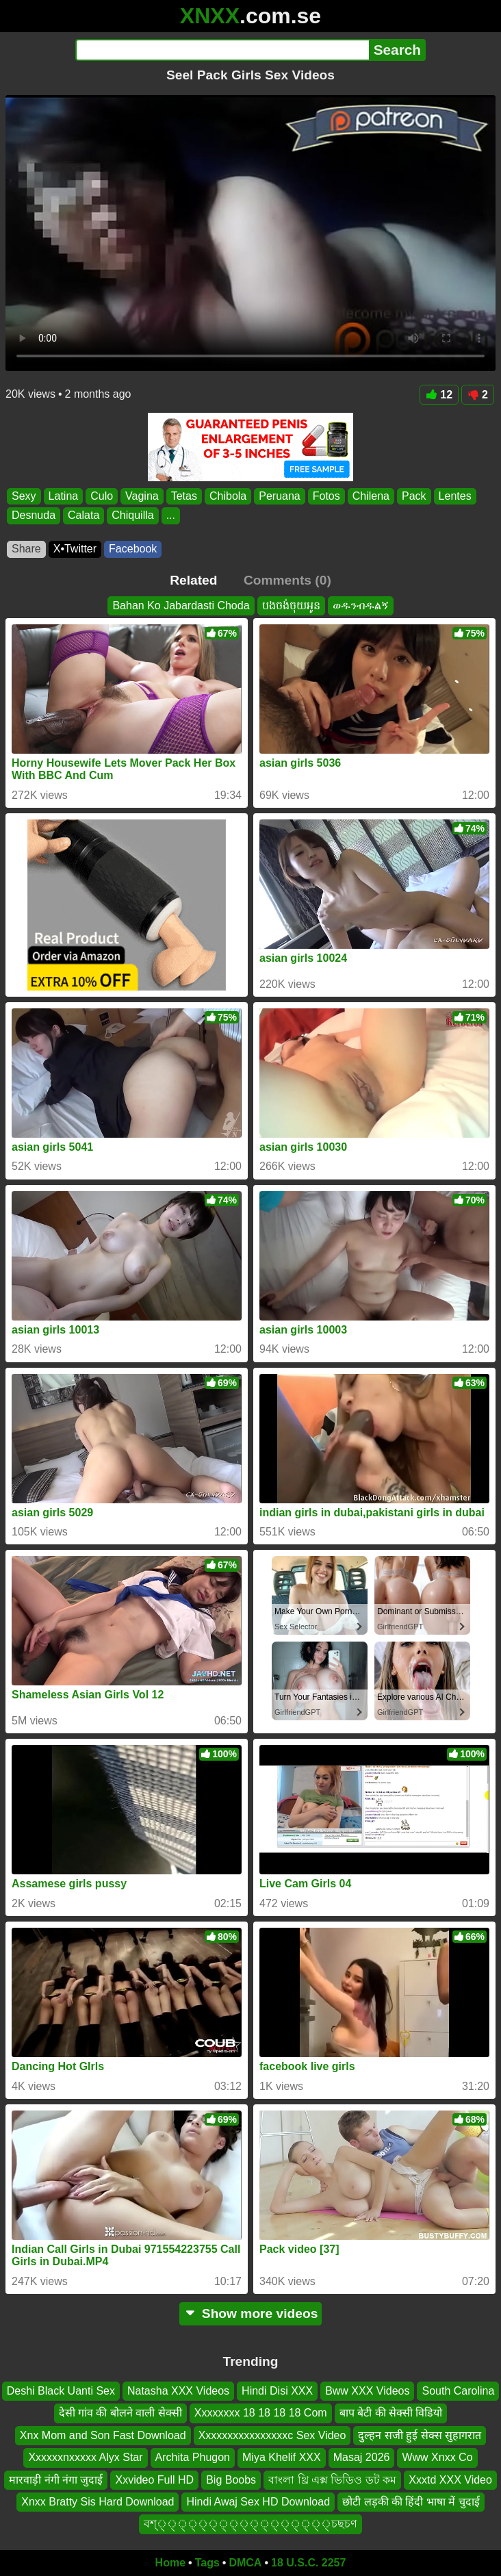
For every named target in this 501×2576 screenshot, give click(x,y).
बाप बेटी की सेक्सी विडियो (391, 2413)
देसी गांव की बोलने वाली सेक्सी (120, 2413)
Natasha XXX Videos (178, 2391)
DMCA (245, 2562)
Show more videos (250, 2313)
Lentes (455, 496)
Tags (207, 2562)
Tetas (184, 496)
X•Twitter (75, 548)
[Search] (222, 50)
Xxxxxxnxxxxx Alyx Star (85, 2458)
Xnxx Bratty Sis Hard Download (97, 2502)
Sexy (24, 496)
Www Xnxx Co (437, 2458)
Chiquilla (132, 516)
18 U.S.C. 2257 (308, 2562)
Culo (101, 496)
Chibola (227, 496)
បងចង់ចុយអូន (291, 605)
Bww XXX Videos (367, 2391)
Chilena (370, 496)
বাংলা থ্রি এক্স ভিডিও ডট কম (332, 2480)
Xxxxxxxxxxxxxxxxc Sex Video (272, 2435)
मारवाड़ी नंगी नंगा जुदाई (56, 2480)
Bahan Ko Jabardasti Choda (180, 605)
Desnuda (33, 516)
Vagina (142, 496)
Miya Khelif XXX (281, 2458)
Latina (64, 496)
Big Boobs (231, 2480)
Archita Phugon (192, 2458)
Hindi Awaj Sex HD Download (258, 2502)
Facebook (133, 548)
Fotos (326, 496)
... (170, 516)
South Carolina (458, 2391)
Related (193, 580)
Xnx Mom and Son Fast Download (103, 2435)
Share (26, 548)
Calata (83, 516)
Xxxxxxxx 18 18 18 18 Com (260, 2413)
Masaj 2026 (361, 2458)
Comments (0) (287, 580)
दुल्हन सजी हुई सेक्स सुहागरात (419, 2435)
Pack (414, 496)
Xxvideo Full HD (154, 2480)
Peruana (279, 496)
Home (170, 2562)
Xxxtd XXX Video (450, 2480)
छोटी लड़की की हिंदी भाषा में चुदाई (411, 2502)
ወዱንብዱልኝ (361, 605)
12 (439, 394)
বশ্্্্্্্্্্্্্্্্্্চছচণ (250, 2524)
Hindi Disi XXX (277, 2391)
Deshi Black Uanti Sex (61, 2391)
